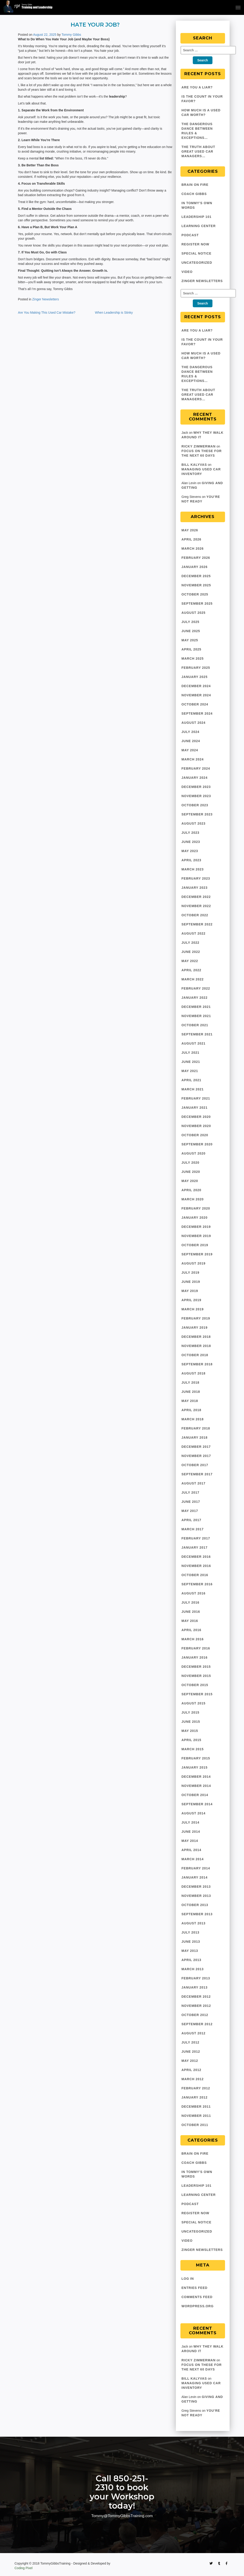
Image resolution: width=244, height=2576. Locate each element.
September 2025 (197, 603)
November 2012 (196, 2006)
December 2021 (196, 1007)
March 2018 (193, 1419)
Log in (188, 2278)
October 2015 (195, 1685)
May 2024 (190, 750)
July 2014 (190, 1822)
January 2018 (195, 1437)
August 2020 (194, 1153)
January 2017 (195, 1547)
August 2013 (194, 1923)
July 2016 (190, 1602)
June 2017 (191, 1501)
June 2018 (191, 1392)
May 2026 (190, 530)
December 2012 (196, 1996)
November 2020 (196, 1126)
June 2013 (191, 1941)
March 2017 (193, 1529)
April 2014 (191, 1850)
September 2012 (197, 2024)
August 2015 (194, 1703)
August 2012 (194, 2033)
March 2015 (193, 1749)
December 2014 (196, 1776)
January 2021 (195, 1107)
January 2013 (195, 1987)
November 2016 (196, 1566)
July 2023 (190, 832)
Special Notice (197, 253)
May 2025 (190, 640)
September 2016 (197, 1584)
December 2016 (196, 1556)
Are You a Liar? (197, 87)
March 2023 (193, 869)
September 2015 (197, 1694)
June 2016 (191, 1611)
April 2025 (191, 649)
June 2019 (191, 1282)
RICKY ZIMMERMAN (199, 446)
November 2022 (196, 906)
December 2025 (196, 576)
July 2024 (190, 732)
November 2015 (196, 1676)
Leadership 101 (197, 217)
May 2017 (190, 1511)
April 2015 (191, 1740)
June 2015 (191, 1721)
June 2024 (191, 741)
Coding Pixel (24, 2568)
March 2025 (193, 658)
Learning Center (199, 226)
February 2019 (196, 1318)
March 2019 (193, 1309)
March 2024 (193, 759)
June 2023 (191, 842)
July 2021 (190, 1052)
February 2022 (196, 988)
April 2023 (191, 860)
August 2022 (194, 933)
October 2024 (195, 704)
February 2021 (196, 1098)
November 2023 (196, 796)
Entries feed (195, 2288)
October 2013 (195, 1905)
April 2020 (191, 1190)
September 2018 (197, 1364)
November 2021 (196, 1016)
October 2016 (195, 1575)
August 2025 (194, 613)
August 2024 (194, 722)
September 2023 (197, 814)
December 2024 (196, 686)
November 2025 (196, 585)
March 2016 (193, 1639)
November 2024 (196, 695)
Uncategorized (197, 262)
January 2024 (195, 777)
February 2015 (196, 1758)
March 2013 (193, 1969)
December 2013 (196, 1886)
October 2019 (195, 1245)
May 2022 (190, 961)
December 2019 (196, 1227)
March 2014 (193, 1859)
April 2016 (191, 1630)
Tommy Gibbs (71, 34)
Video (187, 272)
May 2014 (190, 1841)
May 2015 (190, 1731)
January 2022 (195, 997)
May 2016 (190, 1621)
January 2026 (195, 567)
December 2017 (196, 1446)
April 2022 (191, 970)
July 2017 (190, 1492)
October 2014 (195, 1795)
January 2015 (195, 1767)
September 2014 (197, 1804)
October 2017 (195, 1465)
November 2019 (196, 1236)
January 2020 (195, 1217)
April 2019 (191, 1300)
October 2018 (195, 1355)
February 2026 (196, 558)
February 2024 (196, 768)
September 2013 (197, 1914)
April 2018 (191, 1410)
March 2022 (193, 979)
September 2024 (197, 713)
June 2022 (191, 952)
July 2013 (190, 1932)
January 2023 (195, 887)
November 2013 (196, 1896)
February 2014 (196, 1868)
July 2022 (190, 942)
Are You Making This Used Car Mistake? (46, 312)
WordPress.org (198, 2306)
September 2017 (197, 1474)
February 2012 (196, 2088)
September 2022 (197, 924)
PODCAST (190, 235)
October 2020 (195, 1135)
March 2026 (193, 548)
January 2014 (195, 1877)
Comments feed (197, 2297)
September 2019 (197, 1254)
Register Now (195, 244)
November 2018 (196, 1346)
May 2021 (190, 1071)
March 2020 (193, 1199)
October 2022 (195, 915)
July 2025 (190, 622)
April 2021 (191, 1080)
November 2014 (196, 1786)
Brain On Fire (195, 185)
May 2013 (190, 1951)
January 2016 (195, 1657)
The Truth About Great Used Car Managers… (198, 151)
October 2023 (195, 805)
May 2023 (190, 851)
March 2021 (193, 1089)
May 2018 (190, 1401)
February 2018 (196, 1428)
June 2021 (191, 1062)
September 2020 (197, 1144)
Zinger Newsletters (45, 299)
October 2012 (195, 2015)
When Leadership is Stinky (114, 312)
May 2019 (190, 1291)
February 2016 (196, 1648)
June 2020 (191, 1172)
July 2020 (190, 1162)
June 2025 (191, 631)
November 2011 (196, 2116)
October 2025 (195, 594)
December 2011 (196, 2106)
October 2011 (195, 2125)
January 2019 (195, 1327)
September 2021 (197, 1034)
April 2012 (191, 2070)
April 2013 (191, 1960)
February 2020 (196, 1208)
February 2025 (196, 667)
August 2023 (194, 823)
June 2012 (191, 2051)
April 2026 (191, 539)
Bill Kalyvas (194, 464)
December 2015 (196, 1666)
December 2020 (196, 1117)
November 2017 (196, 1456)
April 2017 (191, 1520)
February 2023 (196, 878)
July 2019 (190, 1272)
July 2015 (190, 1712)
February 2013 (196, 1978)
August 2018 (194, 1373)
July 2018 (190, 1382)
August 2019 (194, 1263)
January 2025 (195, 677)
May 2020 (190, 1181)
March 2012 (193, 2079)
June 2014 (191, 1831)
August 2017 (194, 1483)
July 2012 (190, 2042)
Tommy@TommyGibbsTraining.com (122, 2516)
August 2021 (194, 1043)
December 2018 (196, 1337)
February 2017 (196, 1538)
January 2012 (195, 2097)
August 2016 (194, 1593)
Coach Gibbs (194, 194)
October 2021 (195, 1025)
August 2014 (194, 1813)
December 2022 (196, 897)
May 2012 (190, 2061)
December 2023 (196, 787)
